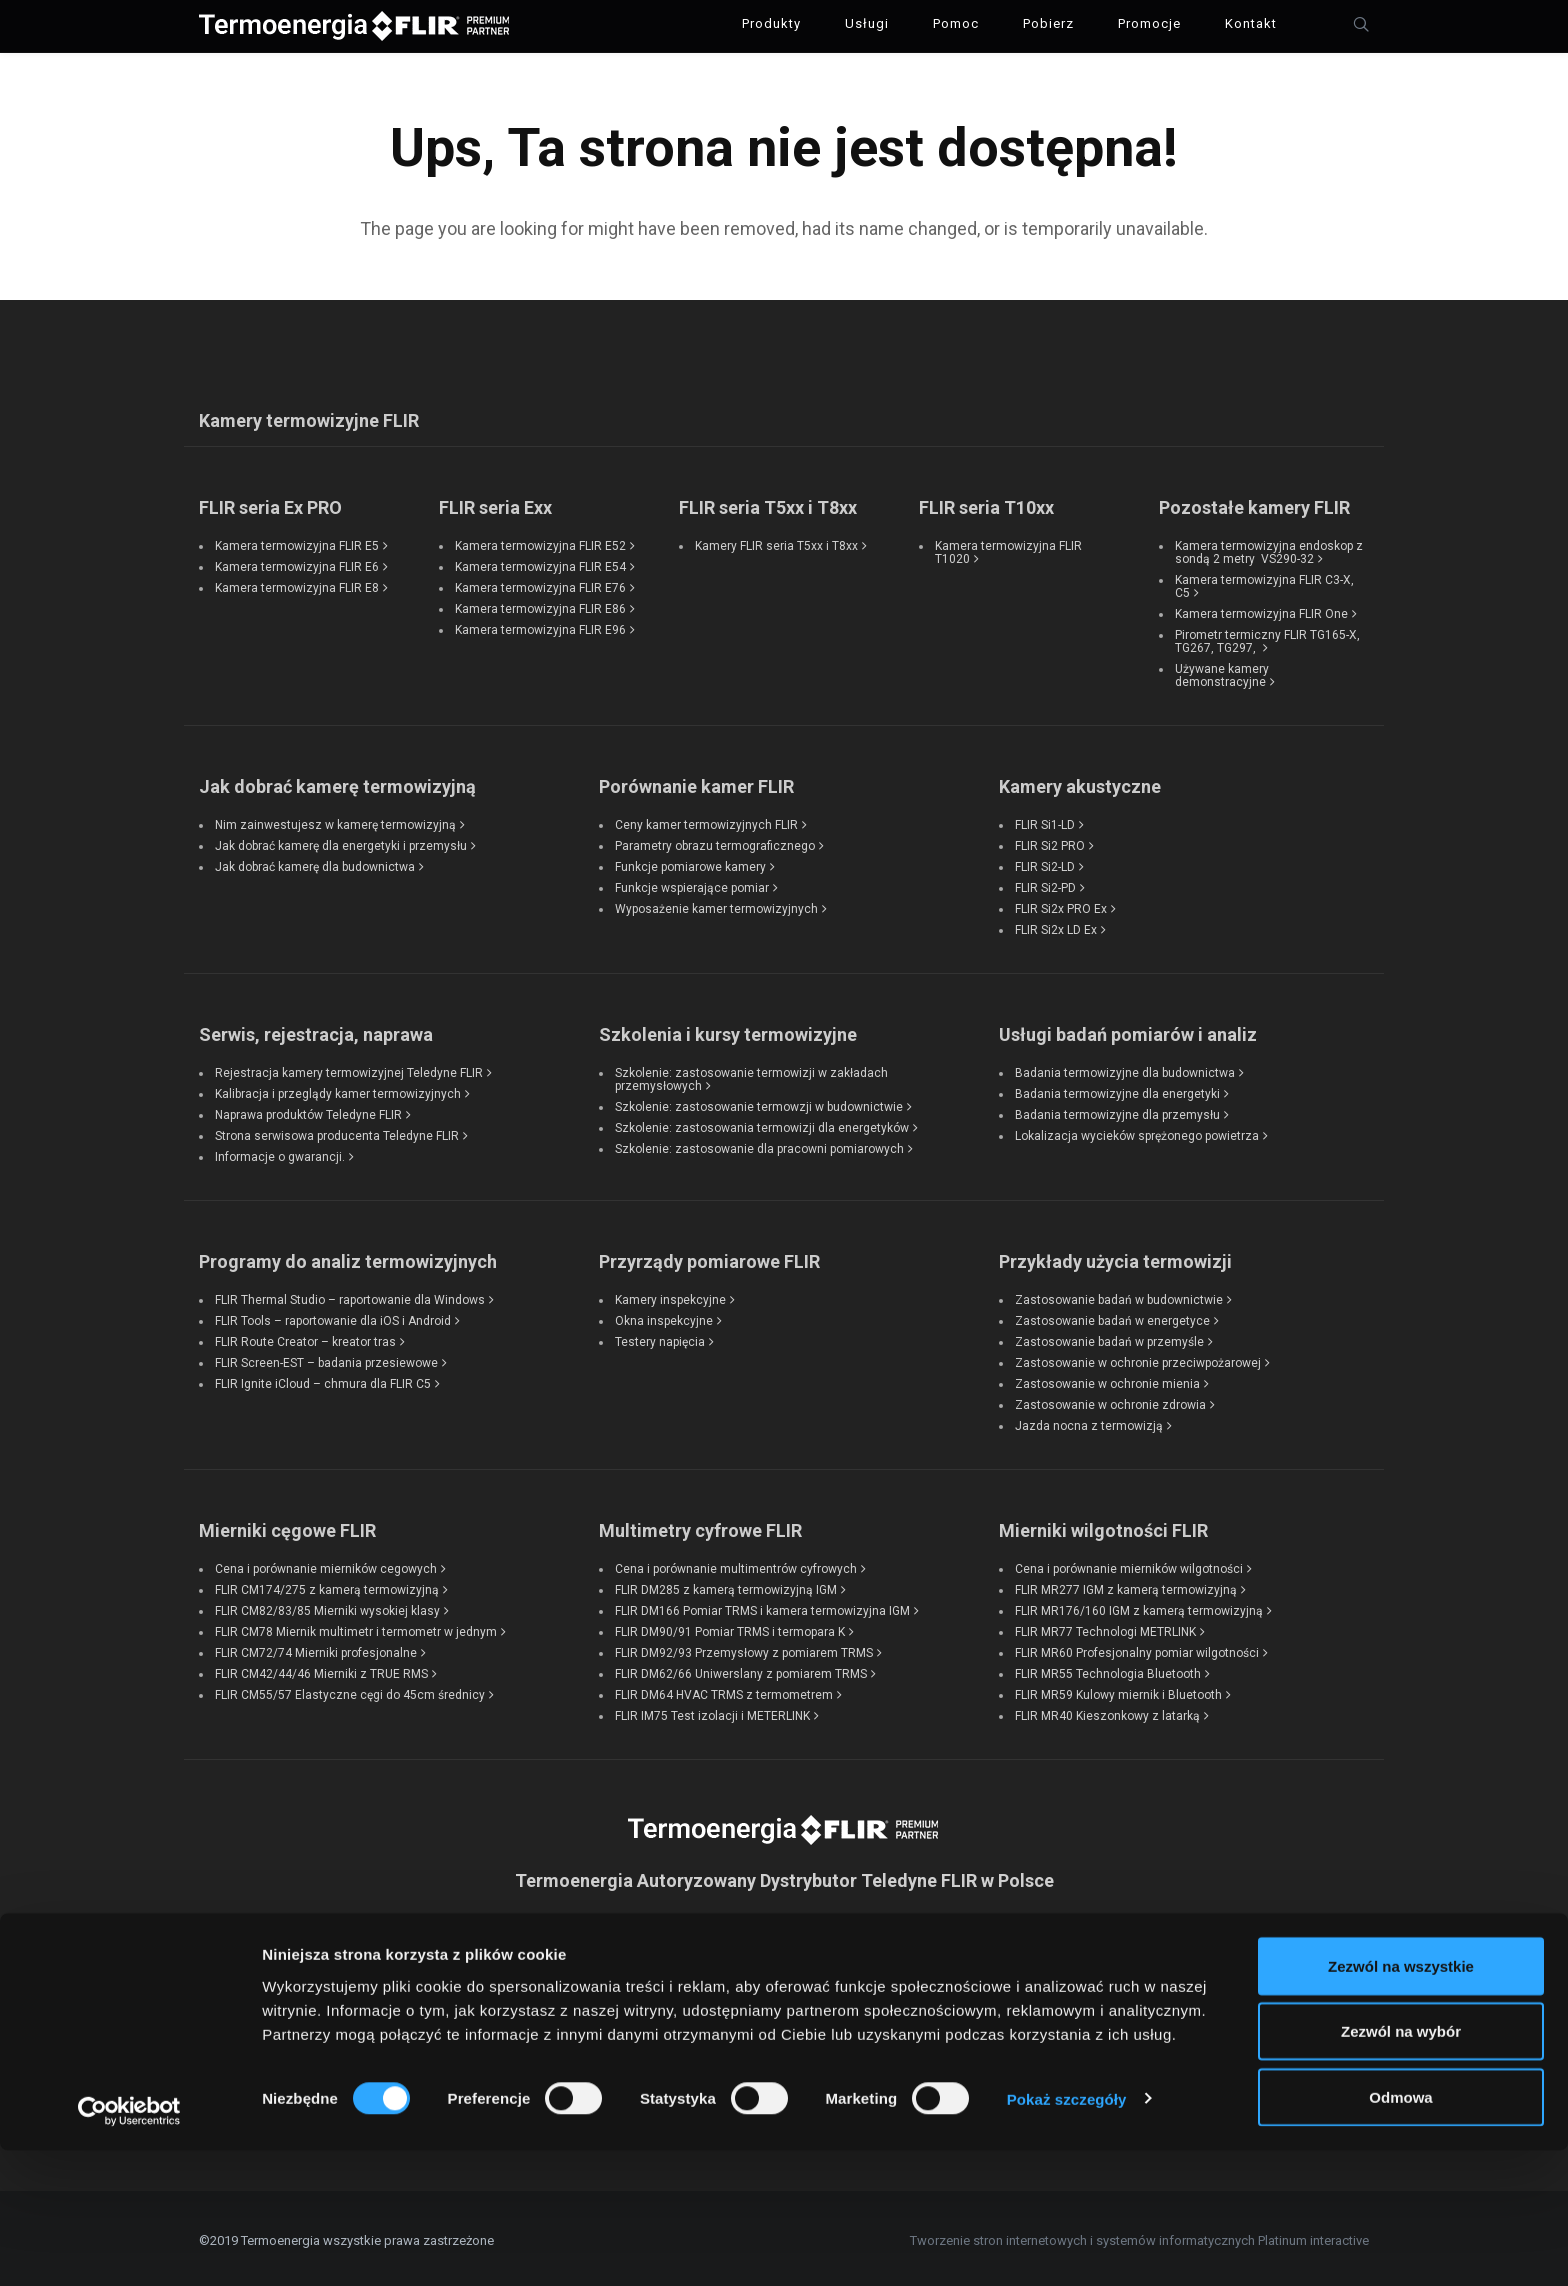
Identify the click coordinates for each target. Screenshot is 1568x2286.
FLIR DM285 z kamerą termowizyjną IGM (726, 1585)
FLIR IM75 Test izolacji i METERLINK (712, 1711)
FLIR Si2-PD (1045, 883)
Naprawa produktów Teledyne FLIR (308, 1110)
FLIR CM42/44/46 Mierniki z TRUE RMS (321, 1669)
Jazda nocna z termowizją (1089, 1421)
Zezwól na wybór (1401, 2167)
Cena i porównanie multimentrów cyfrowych (736, 1564)
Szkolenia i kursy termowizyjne (728, 1029)
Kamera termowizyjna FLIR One (1261, 609)
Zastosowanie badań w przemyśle (1109, 1337)
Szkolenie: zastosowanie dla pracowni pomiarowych (759, 1144)
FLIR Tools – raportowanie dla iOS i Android (333, 1316)
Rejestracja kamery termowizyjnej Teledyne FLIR (349, 1068)
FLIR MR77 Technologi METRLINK (1105, 1627)
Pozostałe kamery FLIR (1254, 502)
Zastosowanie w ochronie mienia (1107, 1379)
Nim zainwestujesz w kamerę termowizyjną (335, 820)
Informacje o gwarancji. (280, 1152)
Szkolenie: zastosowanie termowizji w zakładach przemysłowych (751, 1074)
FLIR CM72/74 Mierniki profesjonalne (316, 1648)
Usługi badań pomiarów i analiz (1128, 1029)
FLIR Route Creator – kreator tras (305, 1337)
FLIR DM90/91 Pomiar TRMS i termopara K (730, 1627)
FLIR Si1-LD (1045, 820)
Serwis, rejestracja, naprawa (316, 1029)
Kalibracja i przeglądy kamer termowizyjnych (338, 1089)
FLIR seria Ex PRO (270, 502)
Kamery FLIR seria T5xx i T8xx (776, 541)
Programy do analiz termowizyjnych (348, 1256)
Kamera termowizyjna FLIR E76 (540, 583)
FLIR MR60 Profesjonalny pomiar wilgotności (1137, 1648)
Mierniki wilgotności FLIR (1103, 1525)
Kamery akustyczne (1080, 781)
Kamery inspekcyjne (670, 1295)
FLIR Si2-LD (1045, 862)
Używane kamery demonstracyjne (1222, 670)
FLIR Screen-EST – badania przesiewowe (326, 1358)
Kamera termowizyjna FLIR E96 (540, 625)
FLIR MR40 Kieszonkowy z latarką (1107, 1711)
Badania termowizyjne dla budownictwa (1125, 1068)
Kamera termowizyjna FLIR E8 (297, 583)
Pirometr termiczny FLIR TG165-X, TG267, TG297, (1267, 636)
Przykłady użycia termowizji (1115, 1256)
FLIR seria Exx (495, 502)
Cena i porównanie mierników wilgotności (1129, 1564)
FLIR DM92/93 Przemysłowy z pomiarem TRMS (744, 1648)
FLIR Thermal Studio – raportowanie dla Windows (350, 1295)
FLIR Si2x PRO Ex (1061, 904)
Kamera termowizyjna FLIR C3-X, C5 (1264, 581)
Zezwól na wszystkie (1401, 2101)
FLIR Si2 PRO (1050, 841)
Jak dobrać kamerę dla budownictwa (315, 862)
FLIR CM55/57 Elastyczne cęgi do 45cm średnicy (350, 1690)
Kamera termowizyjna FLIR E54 (540, 562)
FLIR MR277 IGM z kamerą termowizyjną (1126, 1585)
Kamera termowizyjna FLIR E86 (540, 604)
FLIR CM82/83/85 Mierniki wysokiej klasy (327, 1606)
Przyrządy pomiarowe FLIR (709, 1256)
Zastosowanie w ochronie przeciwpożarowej (1138, 1358)
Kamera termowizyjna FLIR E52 (540, 541)
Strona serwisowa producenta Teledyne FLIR (337, 1131)
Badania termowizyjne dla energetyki (1117, 1089)
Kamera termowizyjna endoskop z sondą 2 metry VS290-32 (1269, 547)
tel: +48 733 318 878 (784, 1986)
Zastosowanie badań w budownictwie (1119, 1295)
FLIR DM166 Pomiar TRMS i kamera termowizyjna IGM (762, 1606)
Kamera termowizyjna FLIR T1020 (1008, 547)
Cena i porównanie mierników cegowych (326, 1564)
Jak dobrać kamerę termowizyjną (337, 781)
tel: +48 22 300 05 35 (784, 2013)
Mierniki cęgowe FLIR (287, 1525)
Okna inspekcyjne (664, 1316)
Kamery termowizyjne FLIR (309, 415)
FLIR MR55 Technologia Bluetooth (1108, 1669)
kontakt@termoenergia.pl (784, 2040)
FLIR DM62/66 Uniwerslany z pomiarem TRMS (741, 1669)
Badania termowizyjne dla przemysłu (1117, 1110)
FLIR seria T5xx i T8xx (768, 502)
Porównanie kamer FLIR (696, 781)
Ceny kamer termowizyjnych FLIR (706, 820)
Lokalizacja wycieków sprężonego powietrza (1137, 1131)
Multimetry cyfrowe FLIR (700, 1525)
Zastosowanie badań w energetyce (1112, 1316)
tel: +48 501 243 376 (784, 1959)
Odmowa (1400, 2232)
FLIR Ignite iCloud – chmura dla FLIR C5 (323, 1379)
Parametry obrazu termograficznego (715, 841)
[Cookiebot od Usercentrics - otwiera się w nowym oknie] (129, 2247)
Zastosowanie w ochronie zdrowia (1110, 1400)
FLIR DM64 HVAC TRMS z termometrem (724, 1690)
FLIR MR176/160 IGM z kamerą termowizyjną (1139, 1606)
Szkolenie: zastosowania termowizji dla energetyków (762, 1123)
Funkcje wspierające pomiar (692, 883)
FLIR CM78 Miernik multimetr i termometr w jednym (356, 1627)
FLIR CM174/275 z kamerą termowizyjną (327, 1585)
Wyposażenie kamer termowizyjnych (716, 904)
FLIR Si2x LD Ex (1056, 925)
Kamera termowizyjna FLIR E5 (297, 541)
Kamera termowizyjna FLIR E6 (297, 562)
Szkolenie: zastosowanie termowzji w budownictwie (759, 1102)
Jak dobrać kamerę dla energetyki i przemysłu (341, 841)
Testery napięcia (660, 1337)
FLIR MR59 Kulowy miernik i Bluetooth (1118, 1690)
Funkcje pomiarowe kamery (690, 862)
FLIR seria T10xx (986, 502)
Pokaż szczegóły (1067, 2234)
